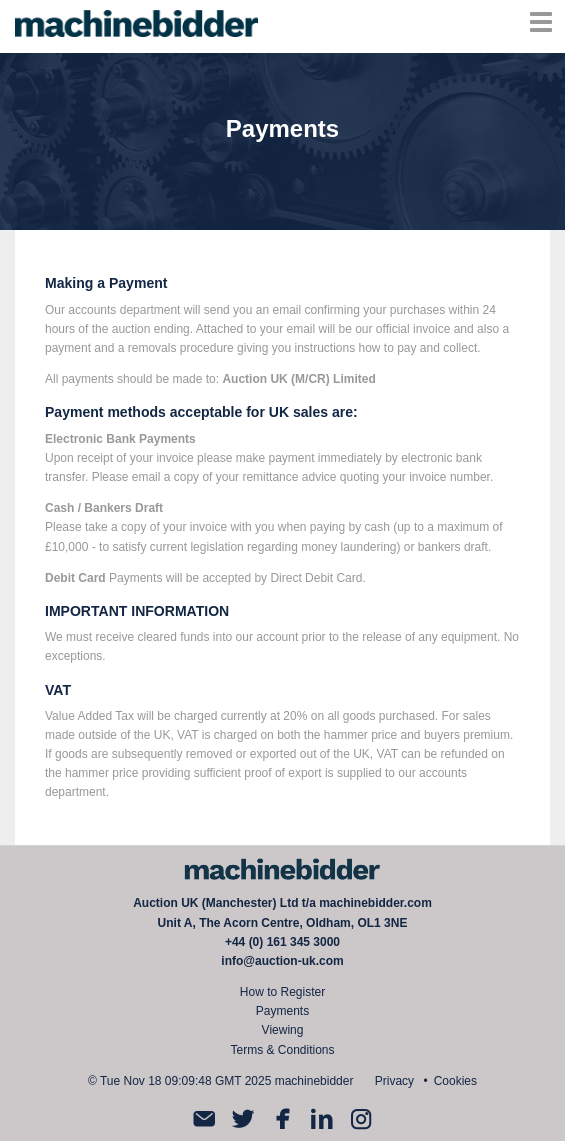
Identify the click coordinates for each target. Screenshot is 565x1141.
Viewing (283, 1030)
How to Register (282, 992)
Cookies (455, 1081)
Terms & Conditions (282, 1050)
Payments (282, 1011)
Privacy (394, 1081)
